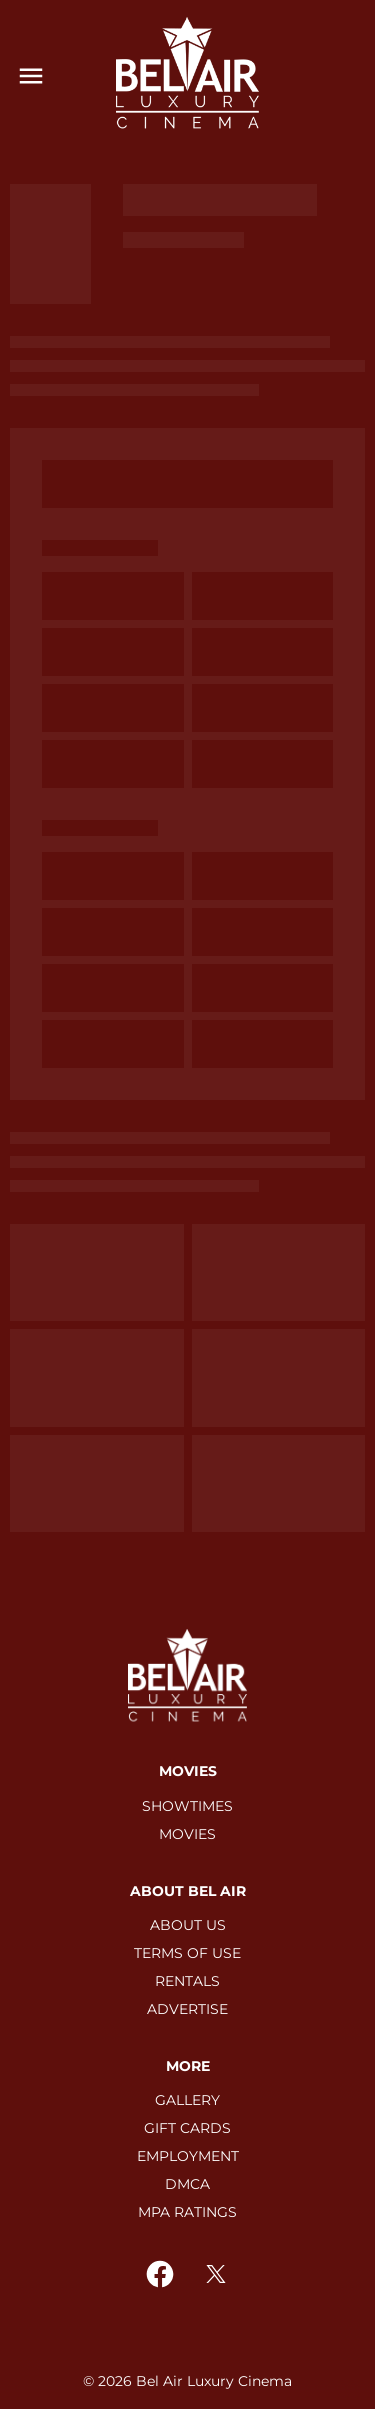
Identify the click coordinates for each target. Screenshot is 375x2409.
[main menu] (31, 76)
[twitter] (216, 2274)
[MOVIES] (187, 1834)
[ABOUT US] (188, 1925)
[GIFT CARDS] (187, 2128)
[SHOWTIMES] (187, 1806)
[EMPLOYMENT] (188, 2156)
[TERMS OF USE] (187, 1953)
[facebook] (160, 2274)
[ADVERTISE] (187, 2009)
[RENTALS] (187, 1981)
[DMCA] (187, 2184)
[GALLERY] (187, 2100)
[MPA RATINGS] (187, 2212)
